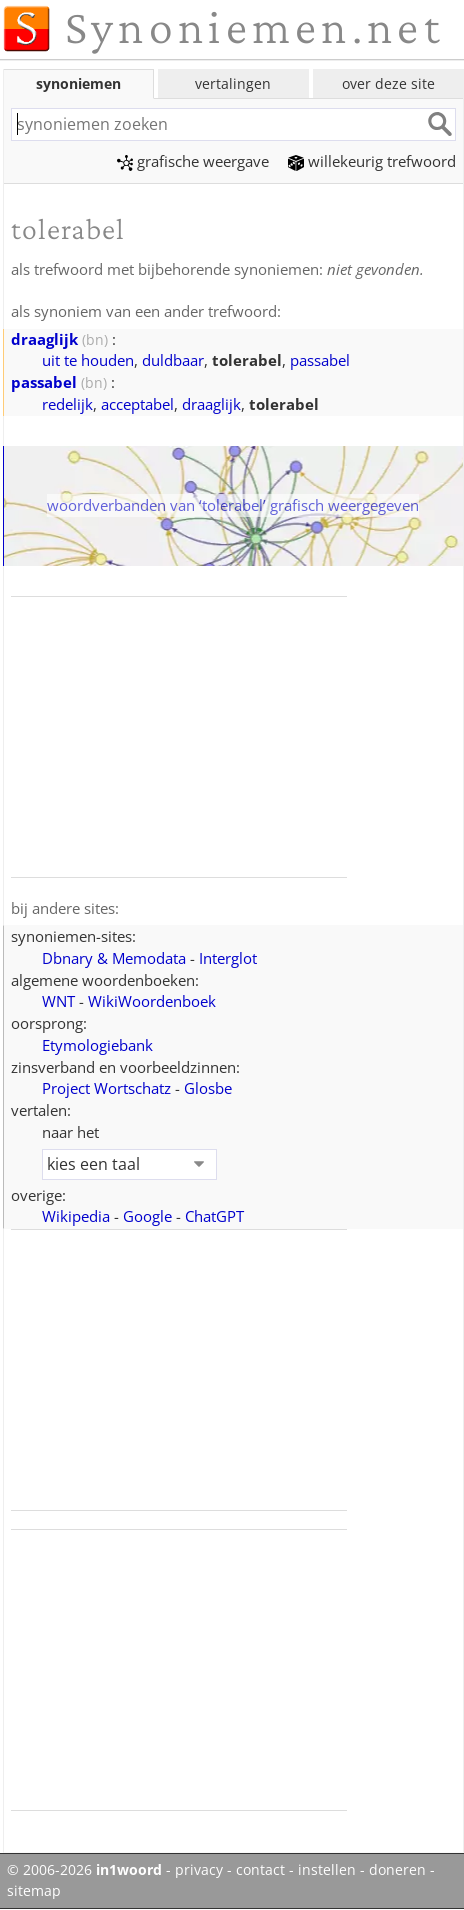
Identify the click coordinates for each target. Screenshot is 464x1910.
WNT (58, 1001)
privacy (199, 1870)
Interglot (228, 958)
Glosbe (208, 1088)
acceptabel (137, 404)
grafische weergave (193, 161)
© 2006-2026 (84, 1870)
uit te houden (88, 360)
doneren (397, 1870)
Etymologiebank (97, 1045)
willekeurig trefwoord (372, 161)
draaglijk (44, 339)
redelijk (67, 404)
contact (260, 1870)
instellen (327, 1870)
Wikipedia (76, 1216)
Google (147, 1216)
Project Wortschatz (106, 1088)
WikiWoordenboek (152, 1001)
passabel (320, 360)
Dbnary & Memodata (114, 958)
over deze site (388, 83)
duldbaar (173, 360)
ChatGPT (214, 1216)
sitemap (34, 1891)
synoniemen (78, 83)
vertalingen (233, 83)
